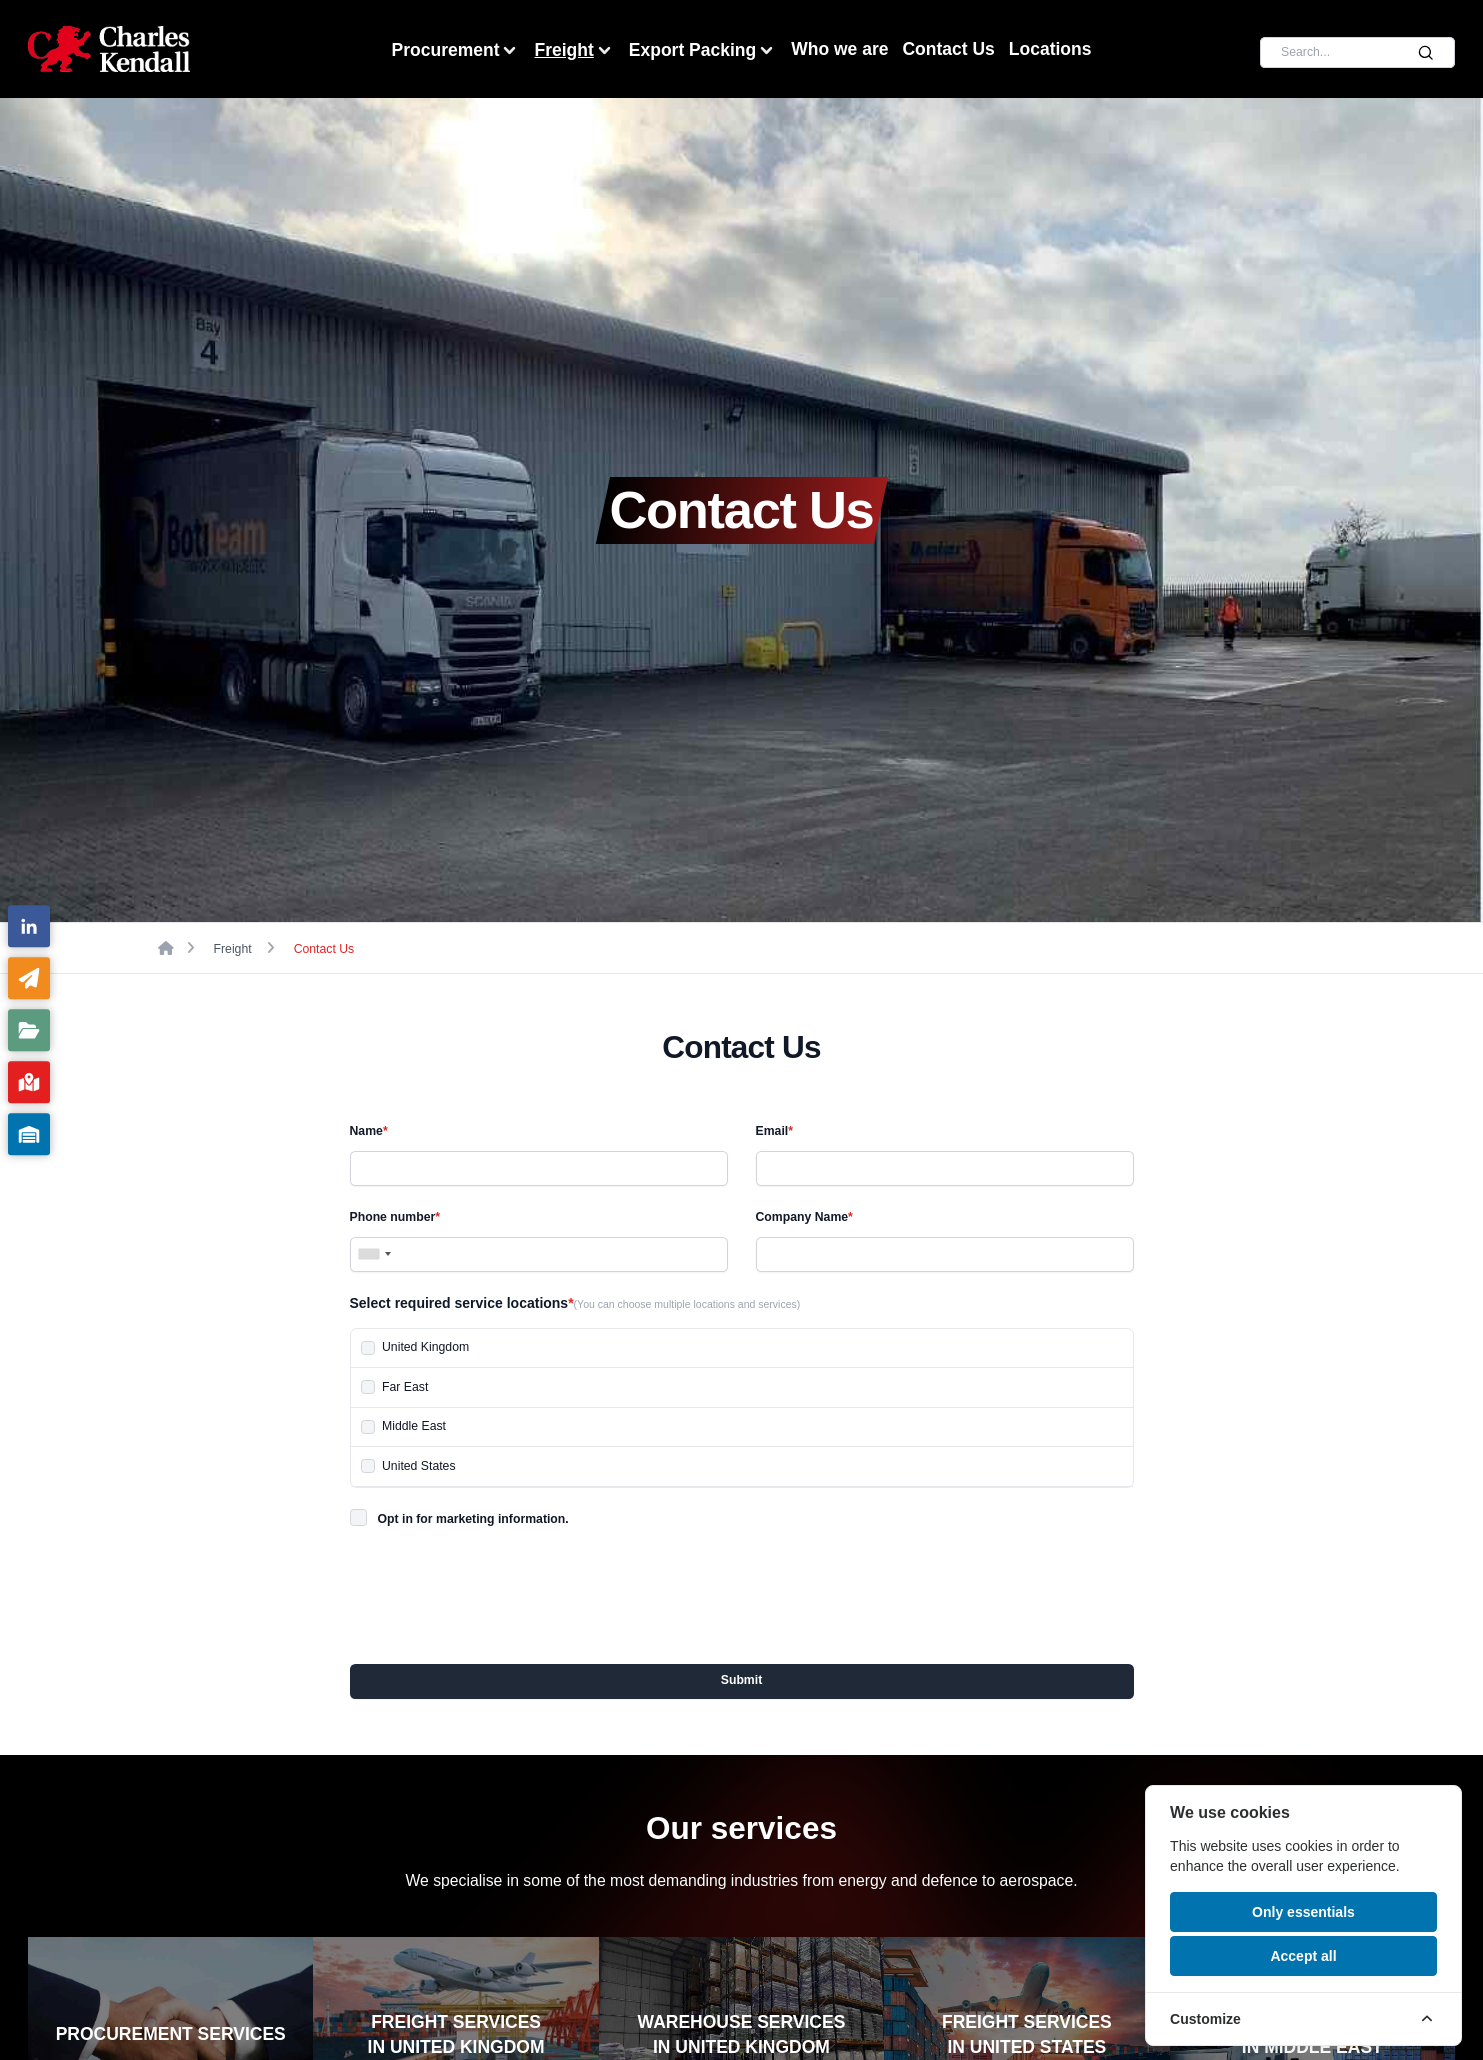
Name (369, 1131)
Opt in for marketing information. (473, 1519)
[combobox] (374, 1254)
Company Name (804, 1217)
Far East (405, 1387)
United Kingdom (425, 1347)
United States (419, 1466)
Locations (1050, 49)
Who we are (839, 49)
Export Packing (703, 50)
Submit (742, 1680)
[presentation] (502, 1590)
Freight (574, 50)
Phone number (395, 1217)
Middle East (414, 1426)
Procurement (456, 50)
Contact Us (948, 49)
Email (774, 1131)
